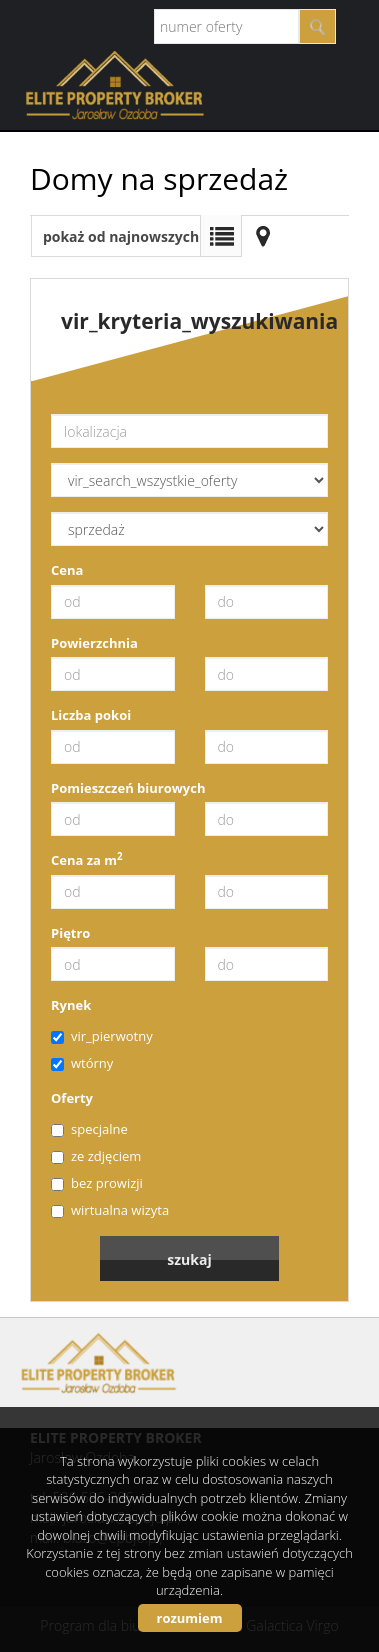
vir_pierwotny (102, 1036)
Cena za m (87, 860)
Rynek (71, 1005)
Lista (221, 236)
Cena (67, 570)
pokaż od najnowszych (121, 236)
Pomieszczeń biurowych (128, 788)
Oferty (72, 1098)
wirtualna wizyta (110, 1210)
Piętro (70, 933)
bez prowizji (97, 1183)
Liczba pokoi (91, 715)
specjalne (89, 1129)
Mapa (263, 236)
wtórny (82, 1063)
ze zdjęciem (96, 1156)
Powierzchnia (94, 643)
